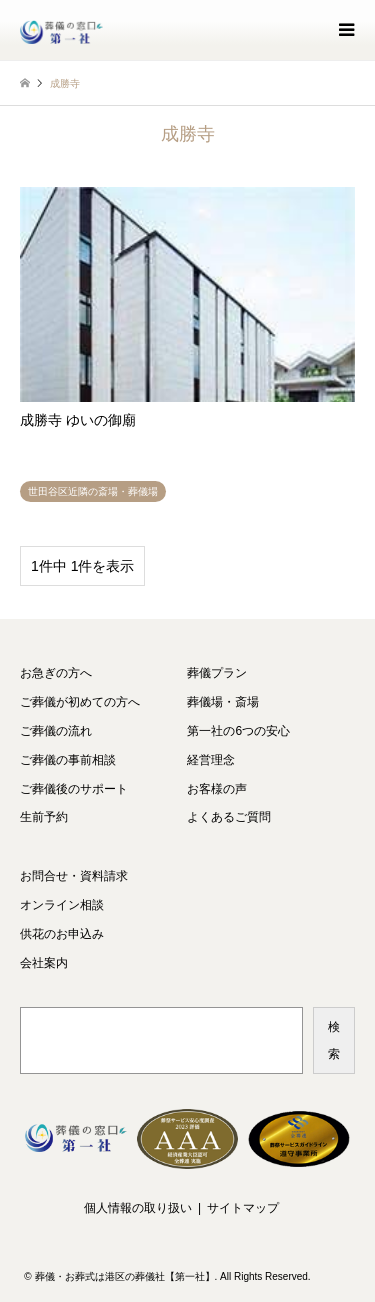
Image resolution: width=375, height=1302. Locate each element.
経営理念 (211, 760)
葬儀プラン (217, 673)
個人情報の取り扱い (138, 1208)
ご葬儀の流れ (56, 731)
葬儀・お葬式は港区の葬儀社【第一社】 (125, 1276)
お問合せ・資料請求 (74, 876)
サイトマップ (243, 1208)
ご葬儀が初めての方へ (80, 702)
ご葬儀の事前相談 (68, 760)
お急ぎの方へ (56, 673)
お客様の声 (217, 789)
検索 (334, 1040)
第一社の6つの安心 (238, 731)
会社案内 (44, 963)
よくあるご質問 (229, 817)
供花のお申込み (62, 934)
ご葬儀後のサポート (74, 789)
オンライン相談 (62, 905)
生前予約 (44, 817)
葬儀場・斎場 (223, 702)
